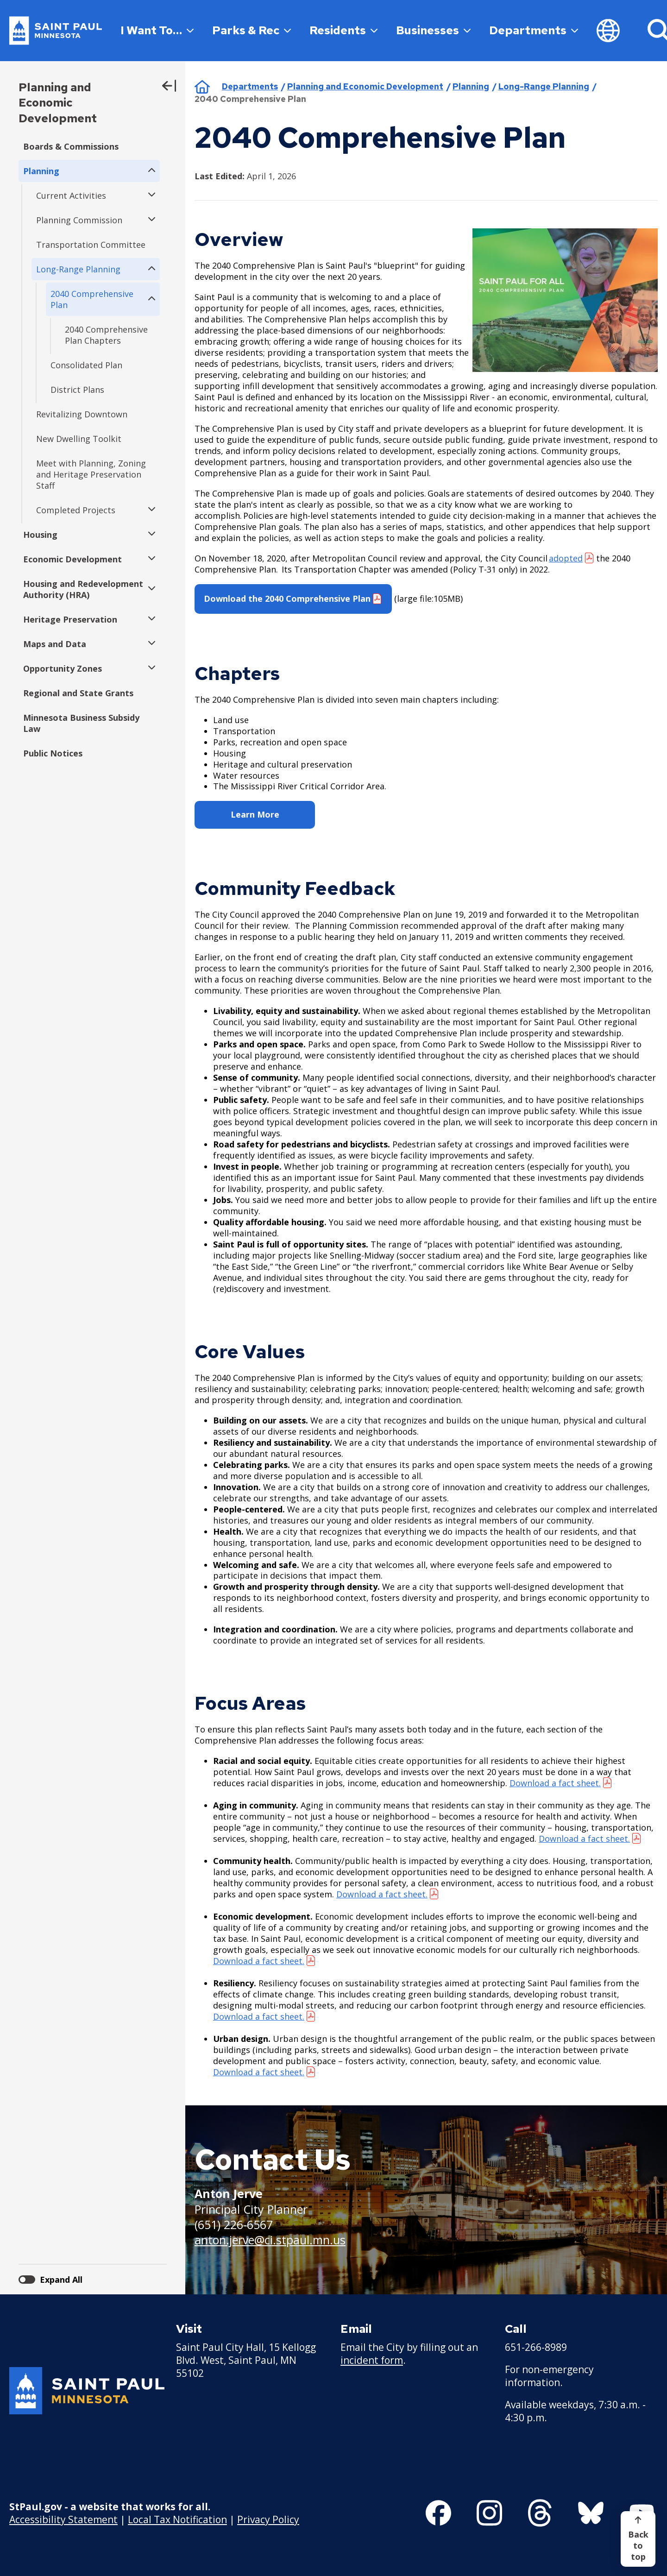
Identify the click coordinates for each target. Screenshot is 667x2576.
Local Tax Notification (177, 2519)
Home (202, 87)
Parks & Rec (251, 30)
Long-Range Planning (543, 86)
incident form (371, 2360)
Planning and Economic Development (58, 103)
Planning (471, 86)
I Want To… (157, 30)
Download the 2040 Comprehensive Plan (287, 598)
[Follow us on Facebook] (438, 2513)
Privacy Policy (268, 2519)
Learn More (255, 814)
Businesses (433, 30)
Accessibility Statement (63, 2519)
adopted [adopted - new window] (566, 558)
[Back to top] (638, 2539)
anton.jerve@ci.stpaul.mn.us (270, 2240)
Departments (533, 30)
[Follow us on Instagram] (489, 2513)
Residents (343, 30)
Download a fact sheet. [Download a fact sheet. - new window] (555, 1783)
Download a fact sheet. (382, 1894)
